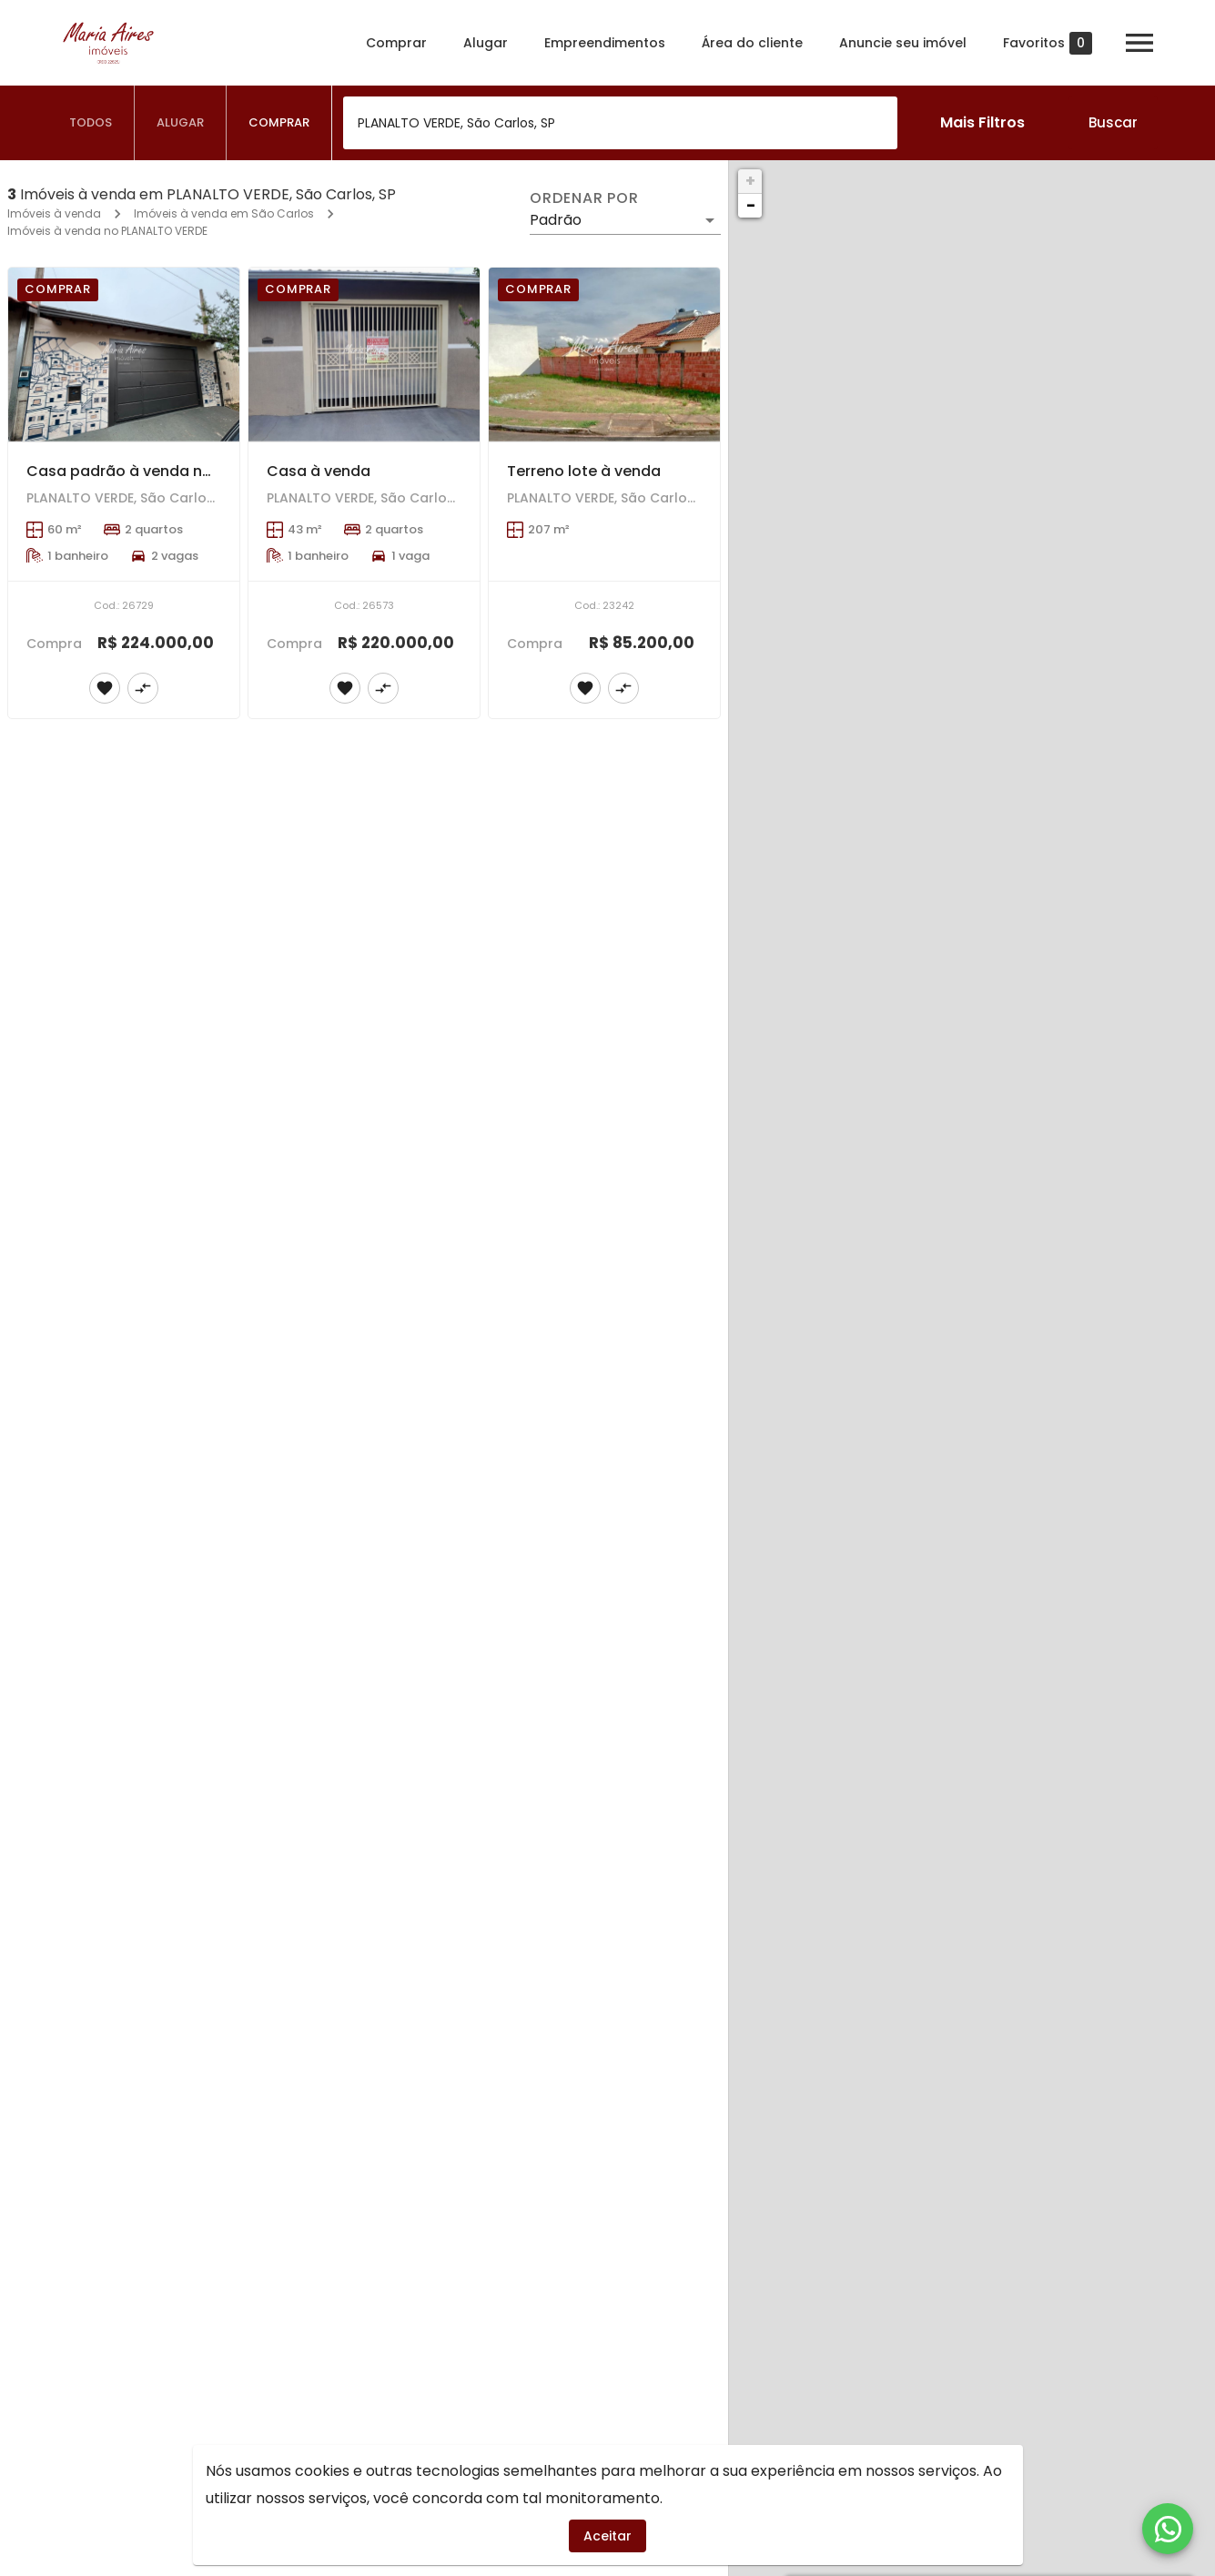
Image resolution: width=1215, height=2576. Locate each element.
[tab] (91, 123)
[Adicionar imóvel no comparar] (142, 688)
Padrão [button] (556, 219)
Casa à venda (318, 471)
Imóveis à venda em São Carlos (224, 213)
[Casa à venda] (364, 354)
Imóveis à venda (54, 213)
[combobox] (620, 122)
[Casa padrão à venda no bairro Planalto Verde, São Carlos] (123, 354)
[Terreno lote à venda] (604, 354)
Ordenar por (584, 198)
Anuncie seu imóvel (903, 43)
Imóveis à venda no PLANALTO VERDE (107, 230)
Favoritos (1047, 43)
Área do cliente (752, 43)
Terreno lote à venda (584, 471)
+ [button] (750, 180)
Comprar (396, 43)
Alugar (485, 43)
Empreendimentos (604, 43)
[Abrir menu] (1139, 43)
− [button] (750, 205)
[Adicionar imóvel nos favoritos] (104, 688)
